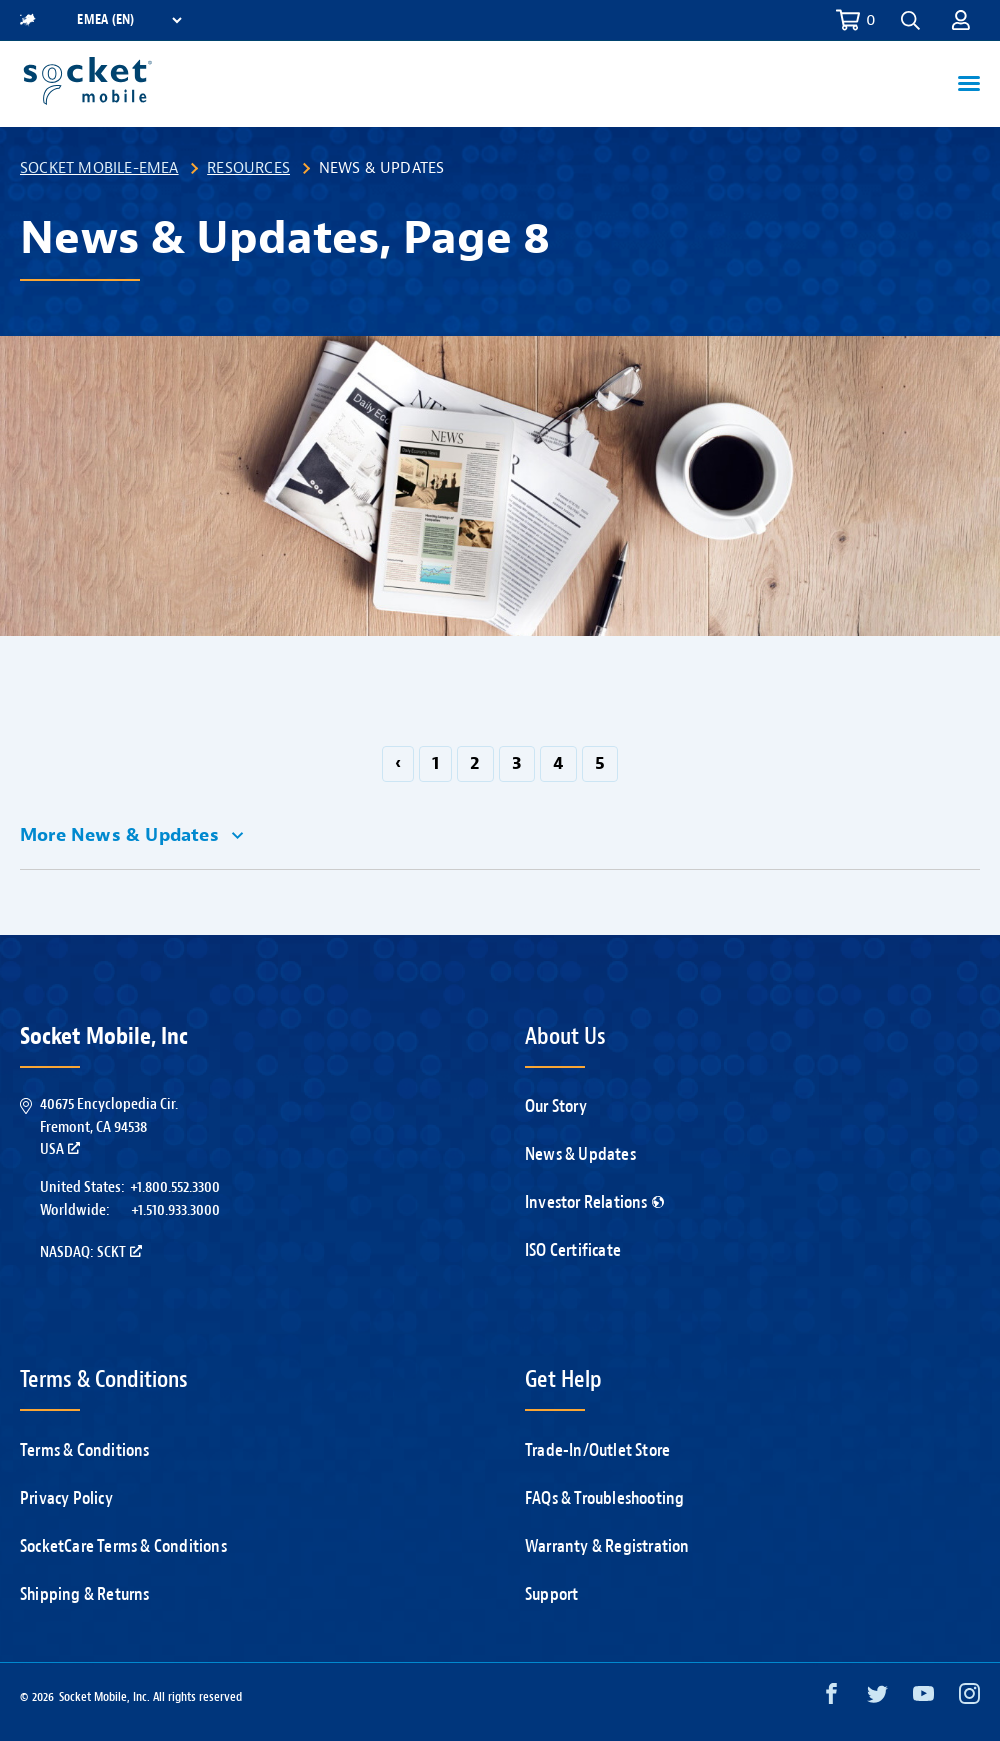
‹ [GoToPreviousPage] (398, 763)
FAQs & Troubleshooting (604, 1498)
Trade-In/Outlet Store (597, 1450)
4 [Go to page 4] (558, 763)
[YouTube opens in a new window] (923, 1698)
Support (551, 1594)
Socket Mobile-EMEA (99, 168)
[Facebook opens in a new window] (831, 1698)
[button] (910, 20)
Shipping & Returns (85, 1594)
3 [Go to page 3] (517, 763)
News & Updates (580, 1154)
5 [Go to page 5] (600, 763)
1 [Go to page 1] (435, 763)
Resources (248, 168)
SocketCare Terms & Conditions (123, 1546)
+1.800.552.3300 (175, 1187)
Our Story (556, 1106)
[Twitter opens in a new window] (877, 1698)
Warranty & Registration (607, 1546)
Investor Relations (594, 1202)
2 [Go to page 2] (475, 763)
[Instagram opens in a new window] (969, 1698)
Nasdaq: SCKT (91, 1252)
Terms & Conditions (85, 1450)
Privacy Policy (66, 1498)
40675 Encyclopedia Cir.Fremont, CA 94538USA (109, 1126)
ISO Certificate (573, 1250)
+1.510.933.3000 (175, 1210)
